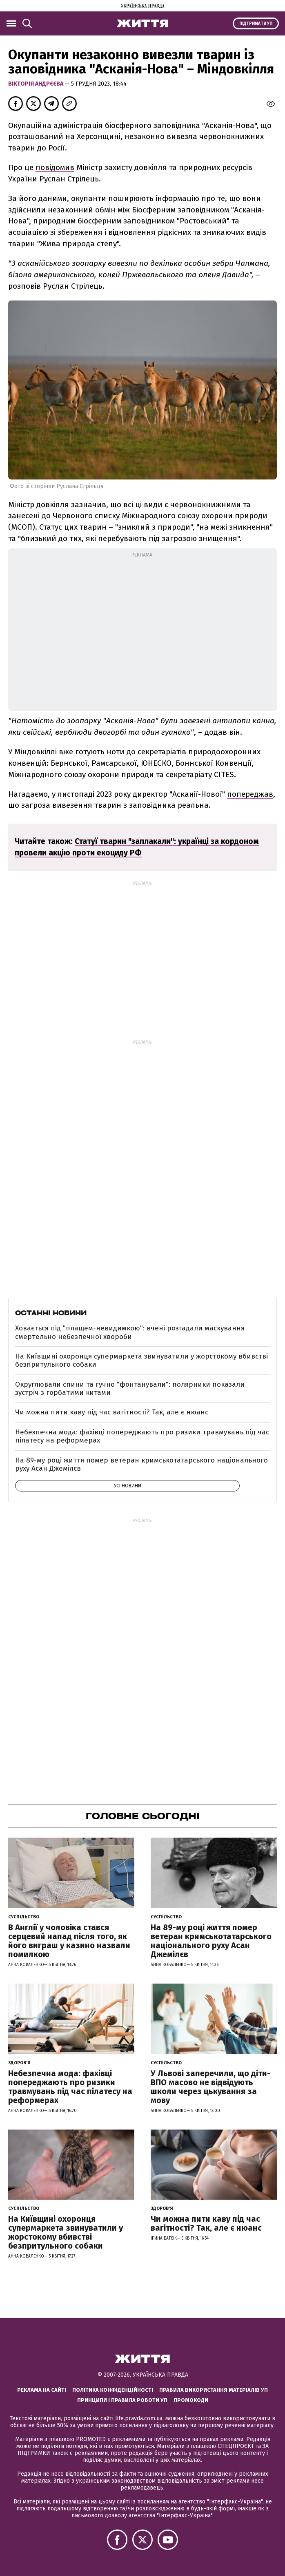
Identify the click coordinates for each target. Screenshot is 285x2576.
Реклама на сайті (41, 2390)
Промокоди (191, 2400)
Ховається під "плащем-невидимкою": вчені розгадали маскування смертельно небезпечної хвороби (130, 1332)
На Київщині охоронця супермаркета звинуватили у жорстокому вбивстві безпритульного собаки (141, 1360)
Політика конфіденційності (112, 2390)
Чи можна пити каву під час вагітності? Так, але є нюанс (111, 1412)
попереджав (250, 794)
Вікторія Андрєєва (36, 83)
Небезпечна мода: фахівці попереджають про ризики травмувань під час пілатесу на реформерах (142, 1436)
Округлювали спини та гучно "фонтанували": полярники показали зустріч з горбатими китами (130, 1388)
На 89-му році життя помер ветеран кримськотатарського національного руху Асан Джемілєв (141, 1464)
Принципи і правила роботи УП (122, 2400)
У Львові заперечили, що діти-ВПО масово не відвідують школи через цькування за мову (210, 2086)
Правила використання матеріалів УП (213, 2390)
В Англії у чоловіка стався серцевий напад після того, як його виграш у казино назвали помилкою (69, 1940)
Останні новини (51, 1312)
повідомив (55, 167)
